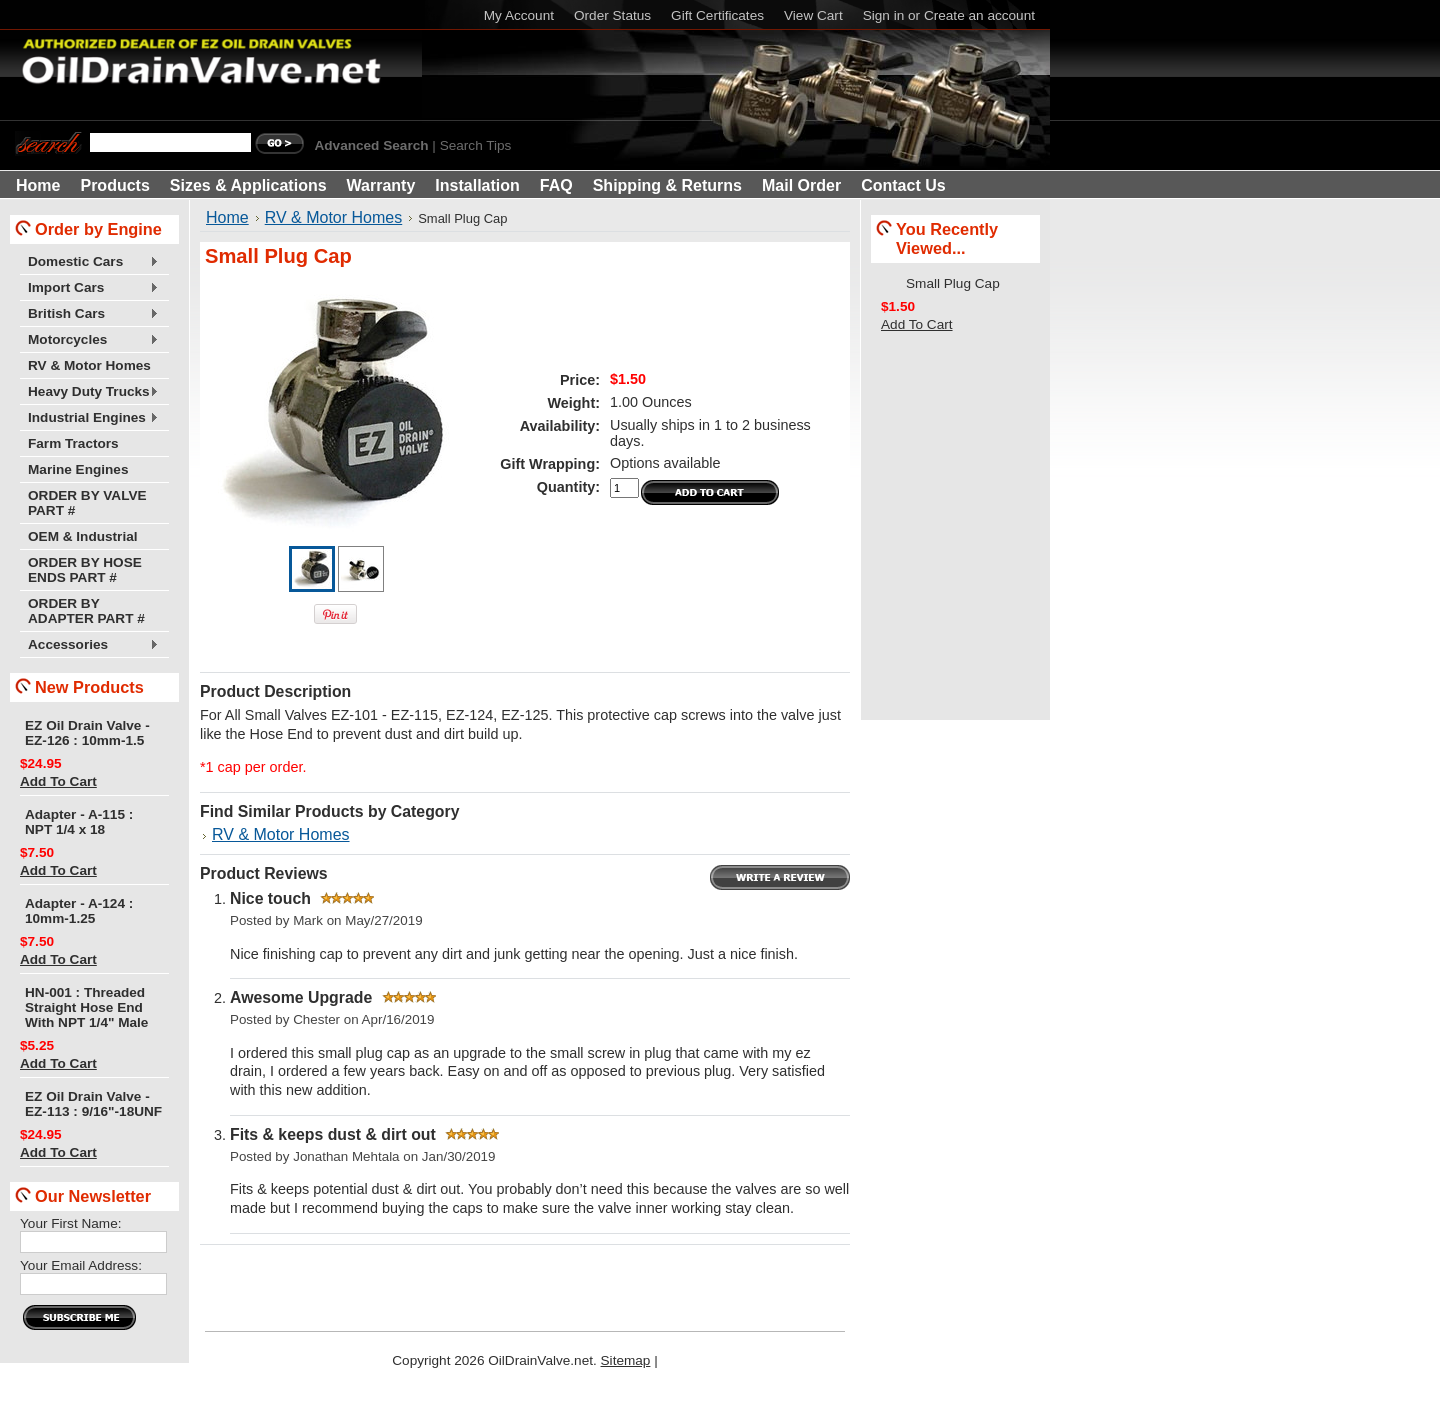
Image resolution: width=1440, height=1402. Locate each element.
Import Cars (89, 288)
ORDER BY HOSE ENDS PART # (85, 570)
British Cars (89, 314)
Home (227, 217)
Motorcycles (89, 340)
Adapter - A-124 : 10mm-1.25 (79, 911)
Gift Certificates (717, 15)
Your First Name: (70, 1223)
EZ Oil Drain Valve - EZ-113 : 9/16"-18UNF (93, 1104)
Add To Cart (58, 781)
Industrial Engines (89, 418)
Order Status (612, 15)
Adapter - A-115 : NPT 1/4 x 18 (79, 822)
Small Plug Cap (953, 283)
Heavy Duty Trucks (89, 392)
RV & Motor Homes (89, 365)
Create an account (979, 15)
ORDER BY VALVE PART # (87, 503)
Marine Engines (78, 469)
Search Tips (476, 145)
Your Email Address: (81, 1265)
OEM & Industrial (83, 536)
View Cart (813, 15)
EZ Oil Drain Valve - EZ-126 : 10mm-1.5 (87, 733)
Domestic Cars (89, 262)
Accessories (89, 645)
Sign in (884, 15)
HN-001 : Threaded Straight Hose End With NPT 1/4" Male (86, 1007)
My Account (519, 15)
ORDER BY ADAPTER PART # (86, 611)
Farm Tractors (73, 443)
